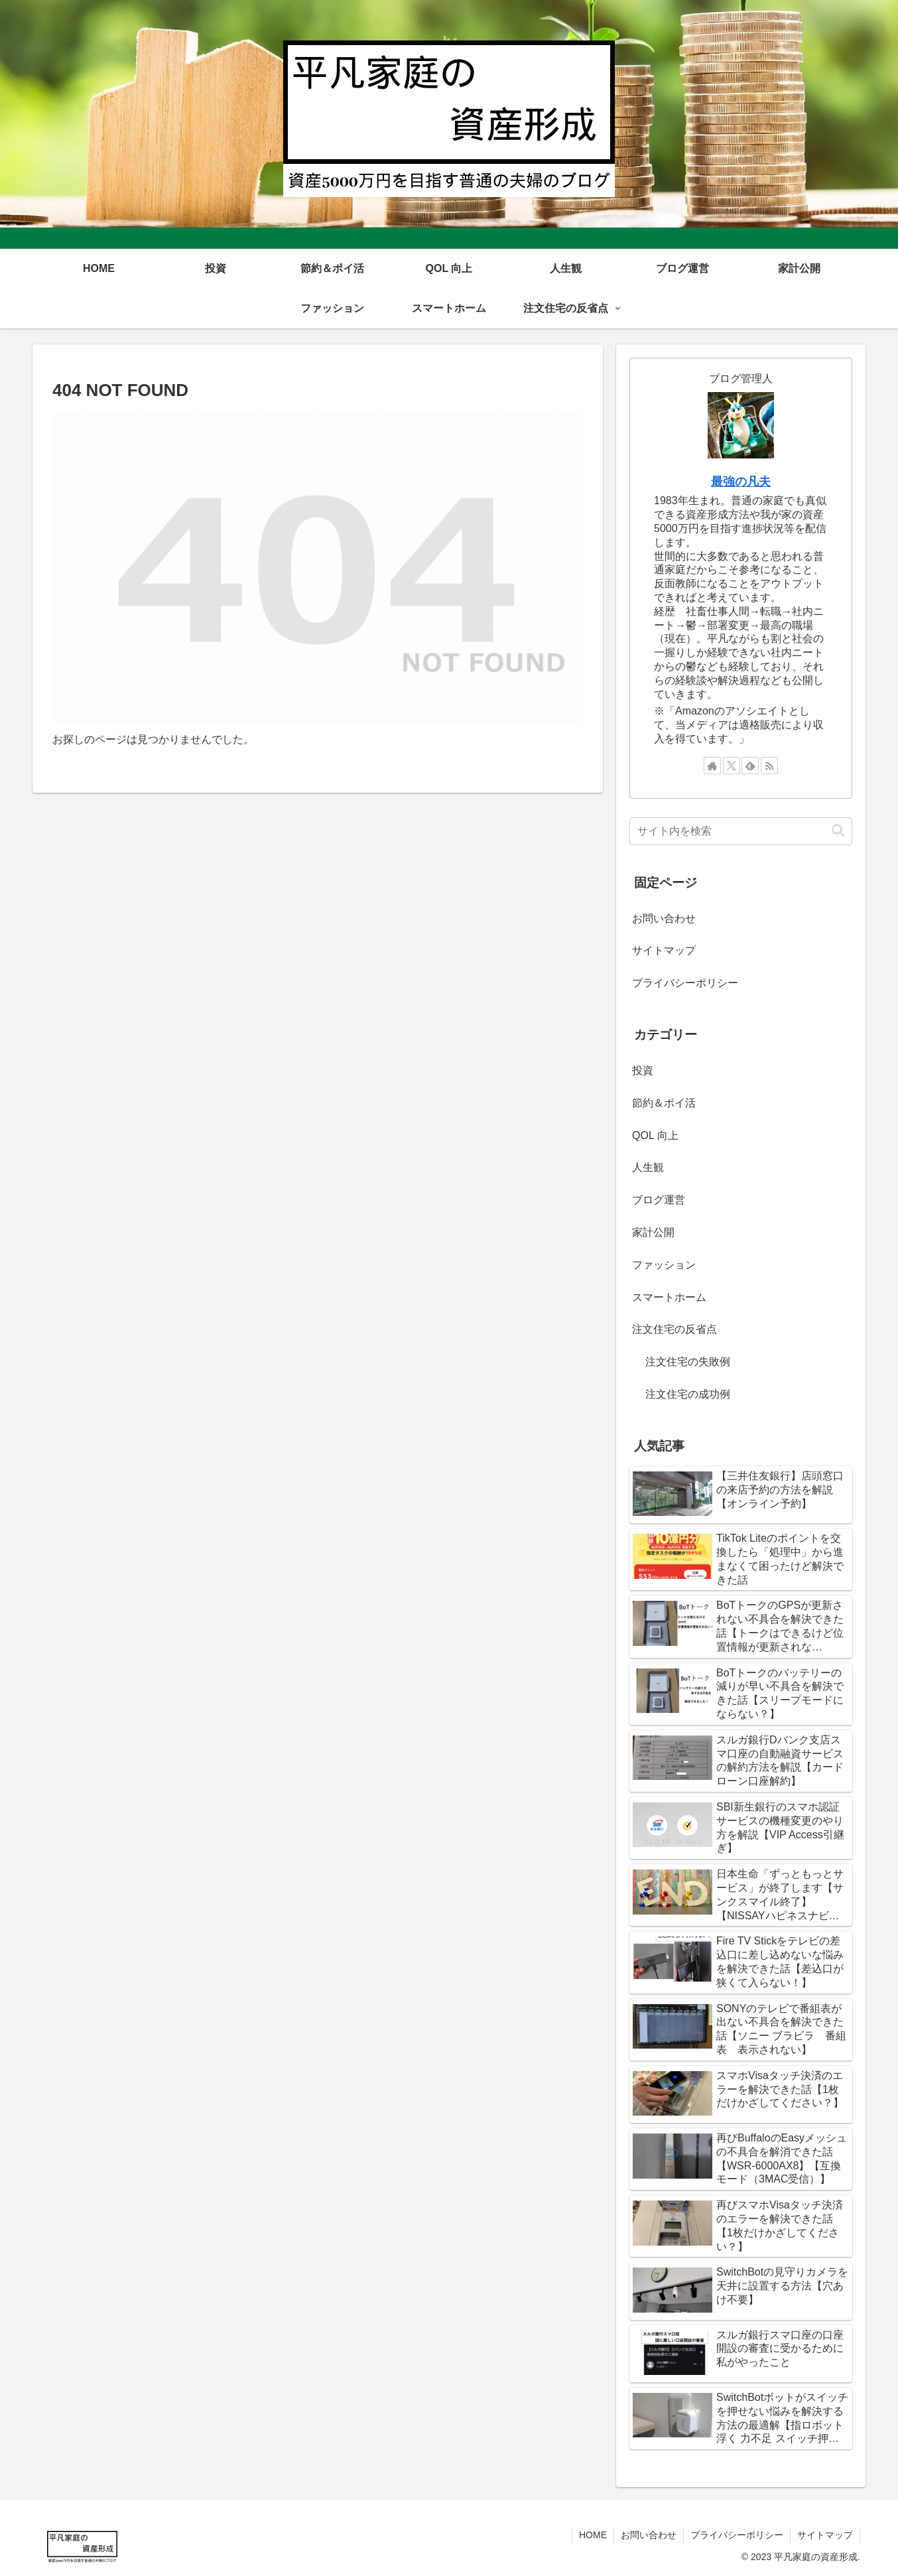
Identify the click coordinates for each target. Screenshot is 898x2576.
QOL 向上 (655, 1135)
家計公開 (653, 1232)
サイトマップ (664, 950)
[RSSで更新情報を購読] (769, 765)
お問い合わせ (664, 918)
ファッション (664, 1264)
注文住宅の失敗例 (687, 1361)
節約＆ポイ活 (664, 1103)
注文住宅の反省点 (674, 1329)
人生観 (648, 1167)
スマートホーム (669, 1297)
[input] (740, 831)
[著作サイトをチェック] (712, 765)
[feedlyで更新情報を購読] (750, 765)
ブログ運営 (658, 1199)
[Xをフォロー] (731, 765)
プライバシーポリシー (685, 982)
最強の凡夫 (741, 481)
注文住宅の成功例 (687, 1394)
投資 (642, 1070)
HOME (593, 2535)
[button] (838, 831)
